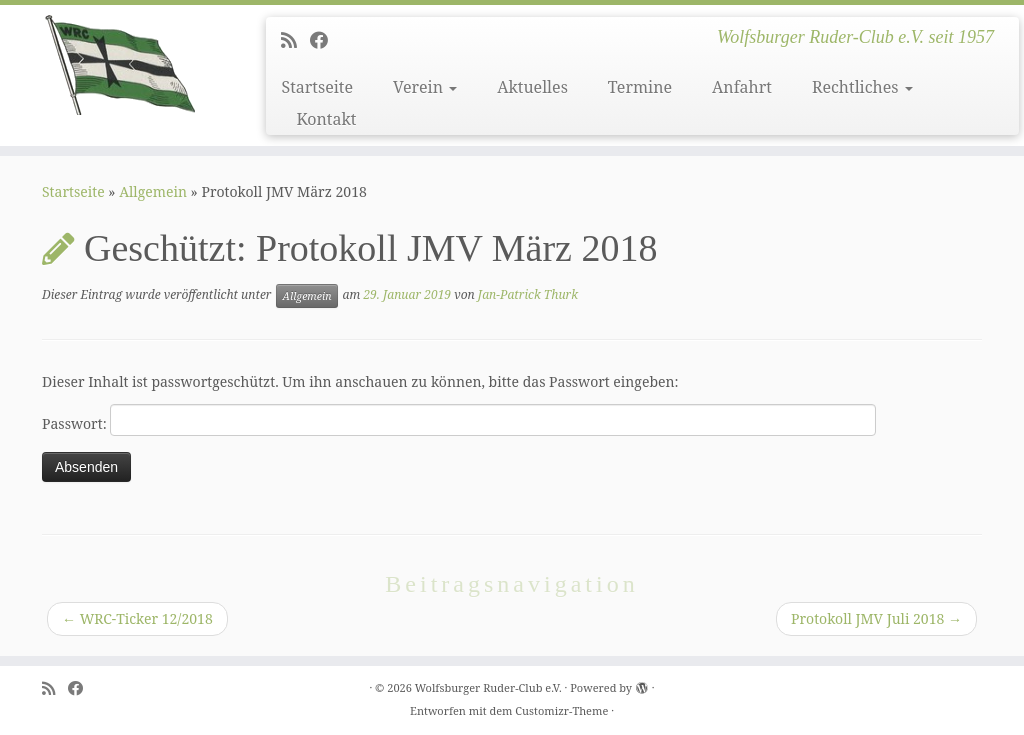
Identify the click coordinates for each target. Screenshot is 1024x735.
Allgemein (153, 191)
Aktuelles (532, 87)
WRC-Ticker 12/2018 (137, 618)
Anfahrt (742, 87)
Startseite (317, 87)
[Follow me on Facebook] (325, 40)
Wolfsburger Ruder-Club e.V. (488, 687)
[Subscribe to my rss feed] (295, 40)
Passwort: (459, 420)
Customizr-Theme (561, 710)
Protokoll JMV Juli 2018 (876, 618)
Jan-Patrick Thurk (528, 294)
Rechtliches (862, 87)
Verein (425, 87)
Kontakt (326, 119)
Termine (640, 87)
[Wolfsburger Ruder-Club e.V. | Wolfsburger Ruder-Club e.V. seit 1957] (120, 65)
